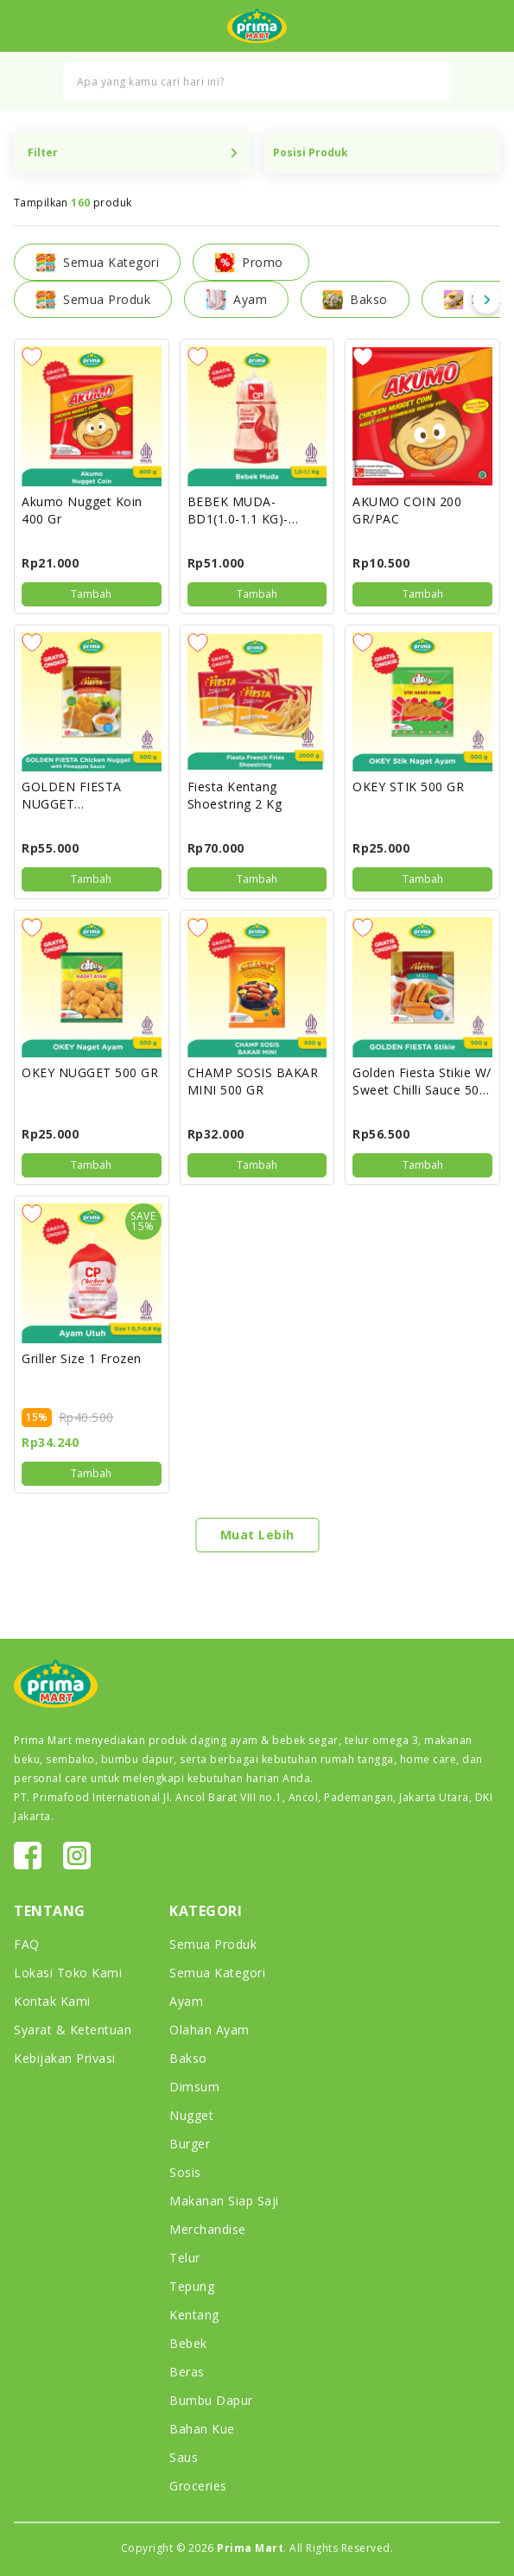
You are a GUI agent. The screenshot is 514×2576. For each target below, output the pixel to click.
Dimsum (194, 2086)
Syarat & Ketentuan (72, 2029)
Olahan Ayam (209, 2029)
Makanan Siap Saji (224, 2200)
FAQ (27, 1944)
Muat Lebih (257, 1534)
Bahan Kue (202, 2429)
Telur (184, 2257)
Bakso (355, 299)
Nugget (191, 2115)
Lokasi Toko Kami (68, 1972)
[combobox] (257, 81)
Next (486, 300)
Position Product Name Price (382, 152)
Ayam (236, 299)
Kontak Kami (52, 2001)
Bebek (188, 2343)
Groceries (198, 2486)
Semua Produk (92, 299)
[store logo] (257, 26)
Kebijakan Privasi (65, 2058)
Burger (189, 2143)
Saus (183, 2457)
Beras (187, 2371)
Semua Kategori (217, 1972)
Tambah (91, 594)
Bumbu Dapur (211, 2400)
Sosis (185, 2172)
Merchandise (207, 2229)
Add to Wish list (32, 356)
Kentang (194, 2314)
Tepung (191, 2286)
